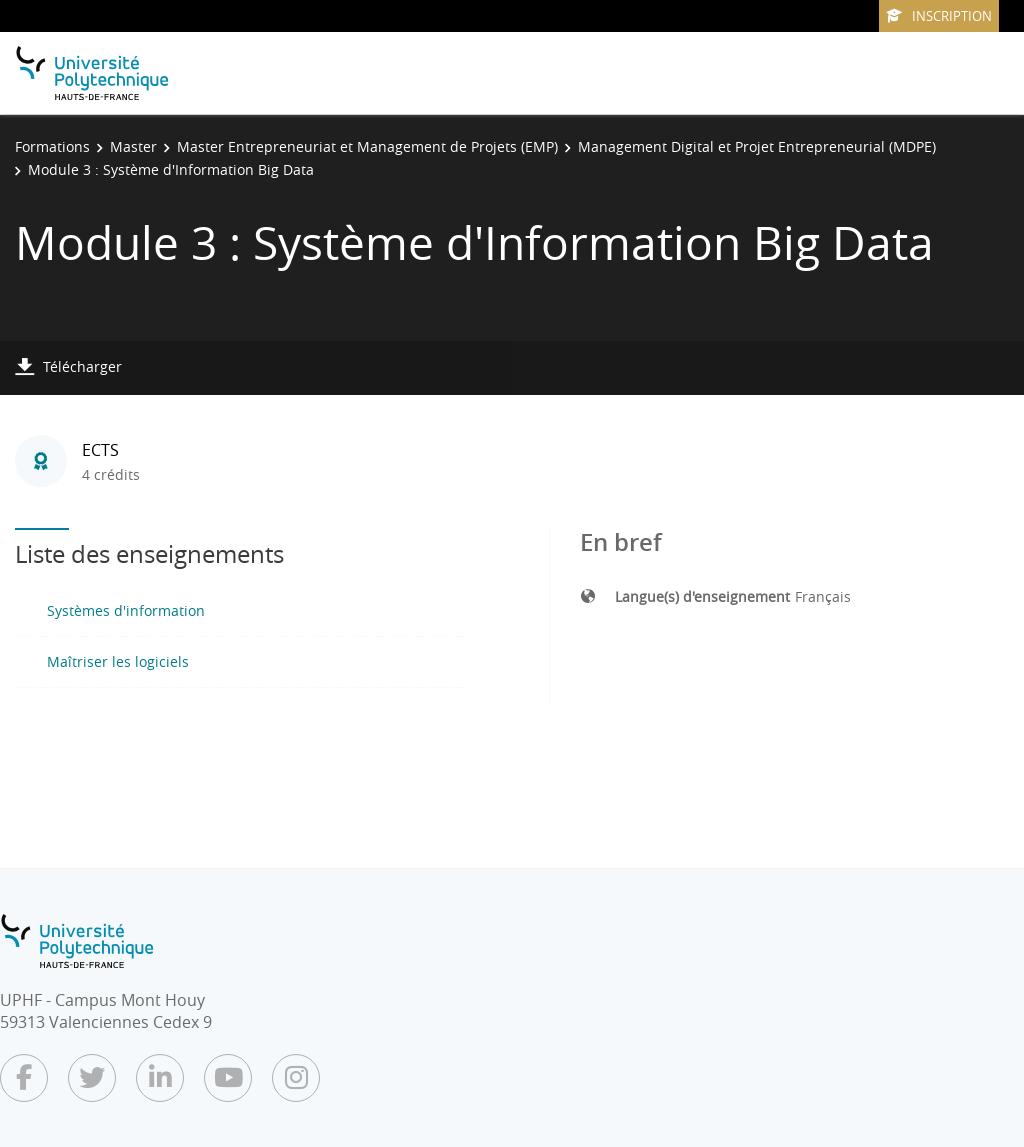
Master (133, 146)
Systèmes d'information (126, 610)
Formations (52, 146)
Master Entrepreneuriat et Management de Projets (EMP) (367, 146)
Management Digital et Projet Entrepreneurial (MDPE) (757, 146)
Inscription (939, 16)
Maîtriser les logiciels (118, 661)
